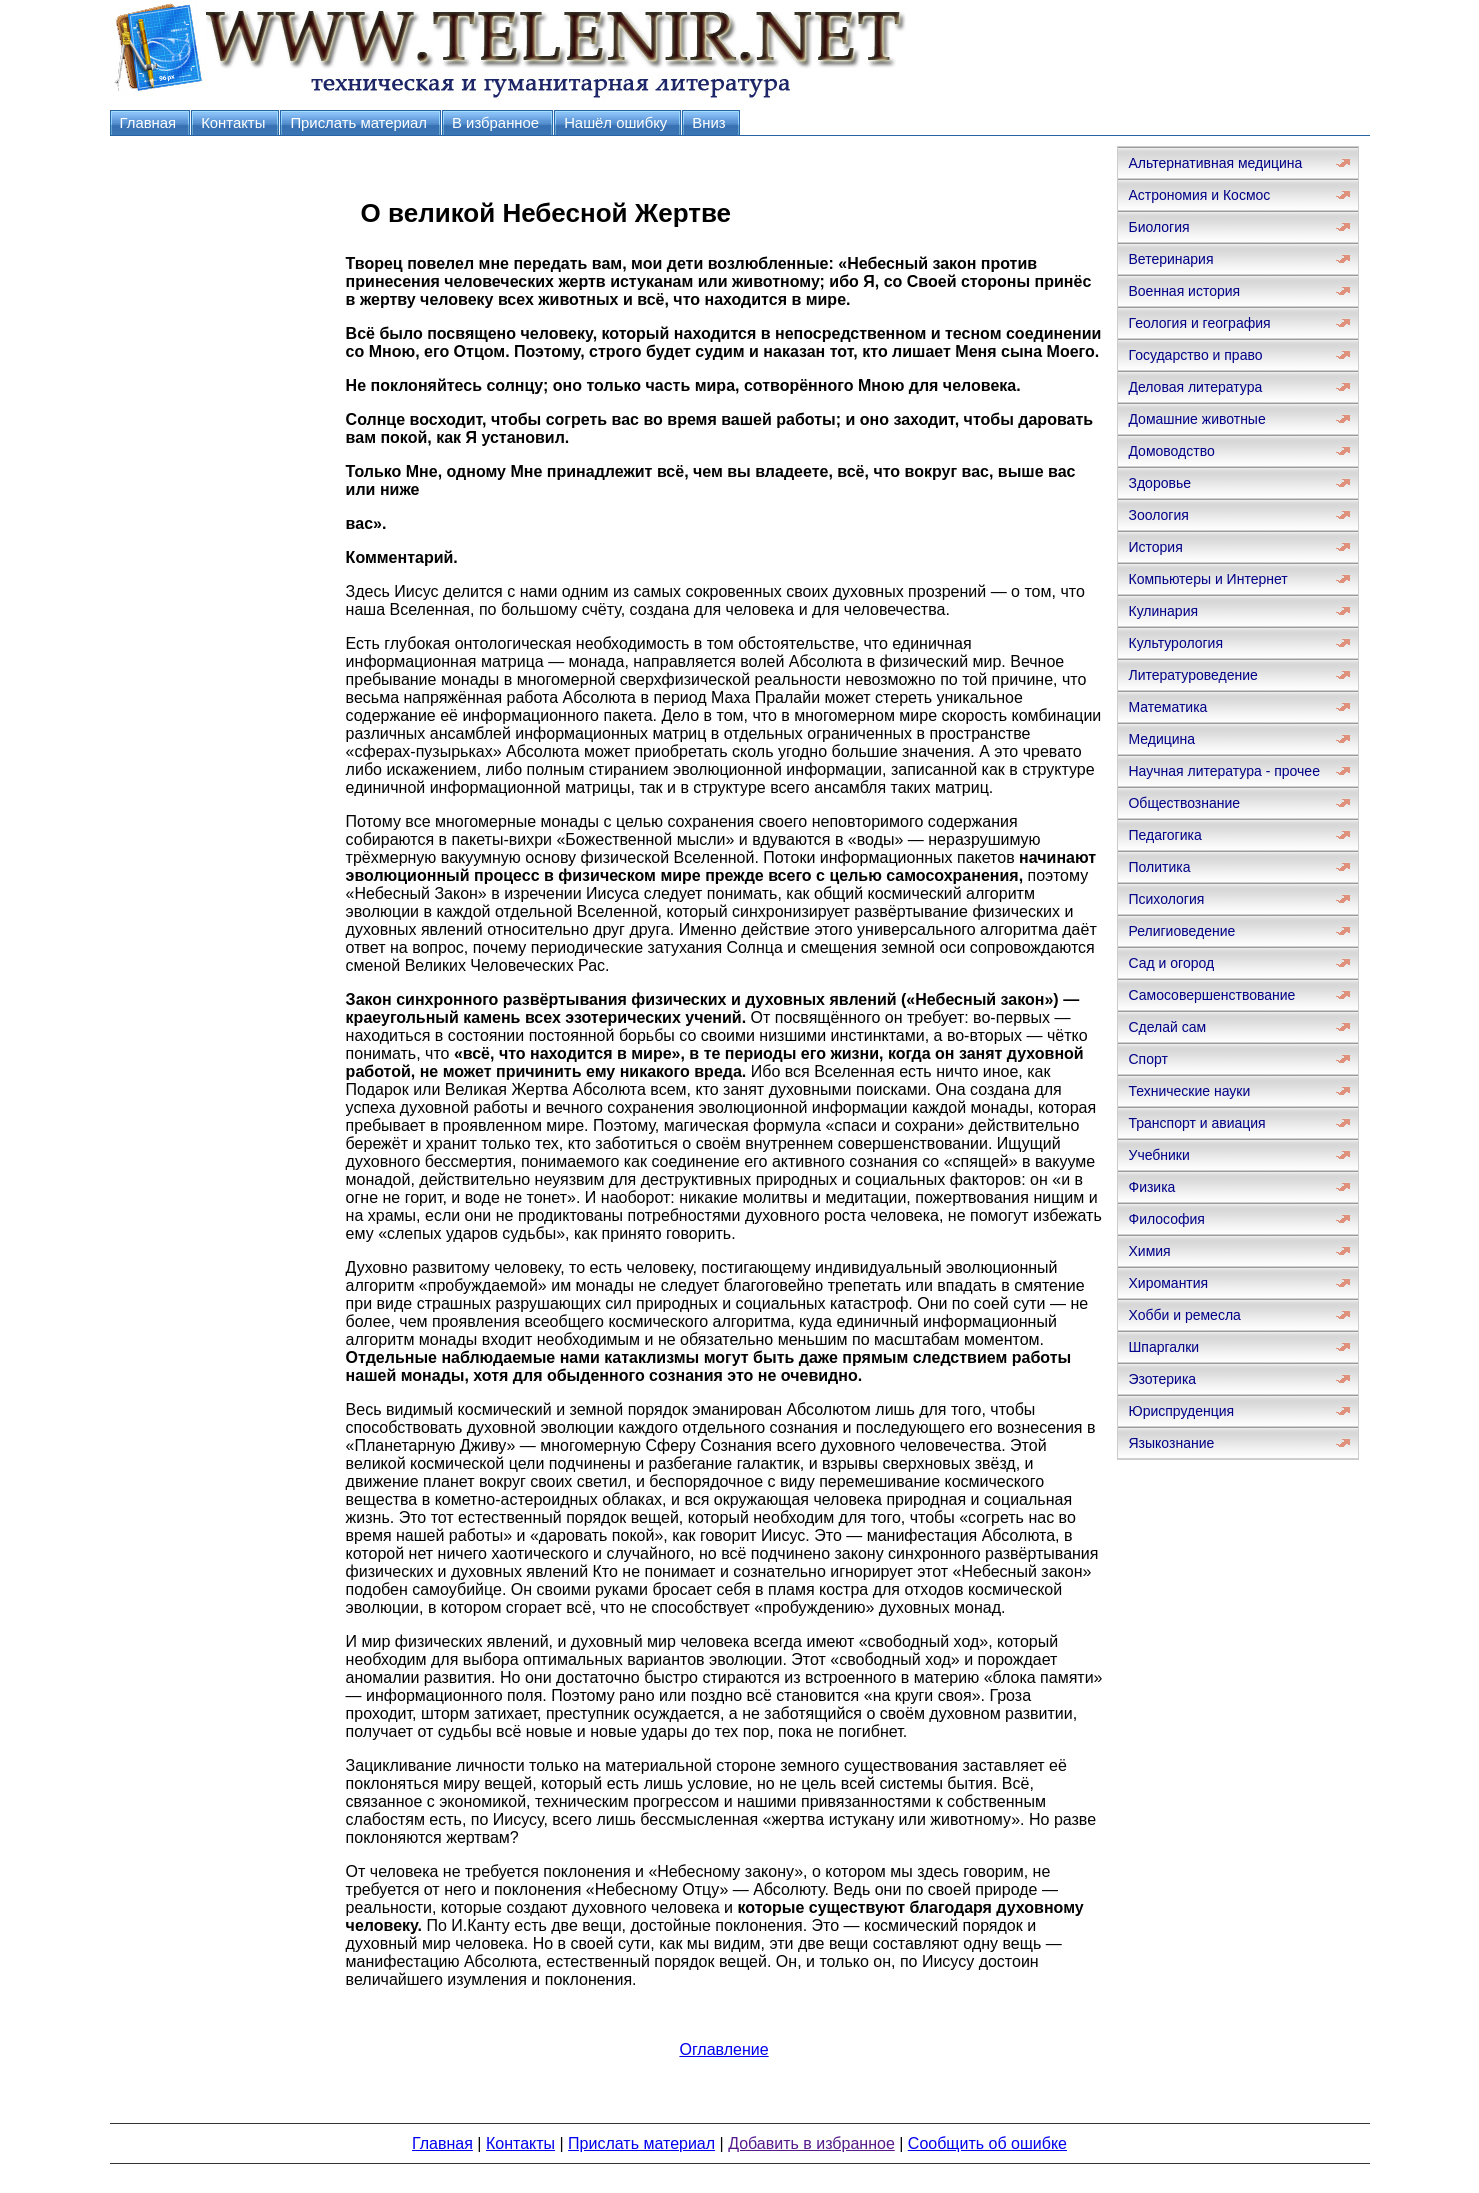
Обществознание (1184, 803)
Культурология (1175, 643)
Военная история (1184, 291)
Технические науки (1189, 1091)
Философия (1166, 1219)
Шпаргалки (1163, 1347)
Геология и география (1199, 323)
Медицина (1161, 739)
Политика (1159, 867)
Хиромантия (1168, 1283)
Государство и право (1195, 355)
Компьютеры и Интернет (1207, 579)
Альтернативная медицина (1215, 163)
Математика (1167, 707)
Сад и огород (1171, 963)
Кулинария (1163, 611)
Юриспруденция (1181, 1411)
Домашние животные (1196, 419)
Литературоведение (1192, 675)
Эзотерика (1162, 1379)
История (1155, 547)
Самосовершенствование (1211, 995)
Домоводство (1171, 451)
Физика (1151, 1187)
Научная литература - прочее (1223, 771)
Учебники (1158, 1155)
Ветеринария (1170, 259)
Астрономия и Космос (1199, 195)
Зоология (1158, 515)
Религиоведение (1181, 931)
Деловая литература (1195, 387)
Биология (1158, 227)
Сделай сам (1167, 1027)
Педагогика (1164, 835)
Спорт (1147, 1059)
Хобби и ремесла (1184, 1315)
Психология (1166, 899)
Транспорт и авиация (1196, 1123)
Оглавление (723, 2049)
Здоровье (1159, 483)
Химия (1149, 1251)
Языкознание (1171, 1443)
